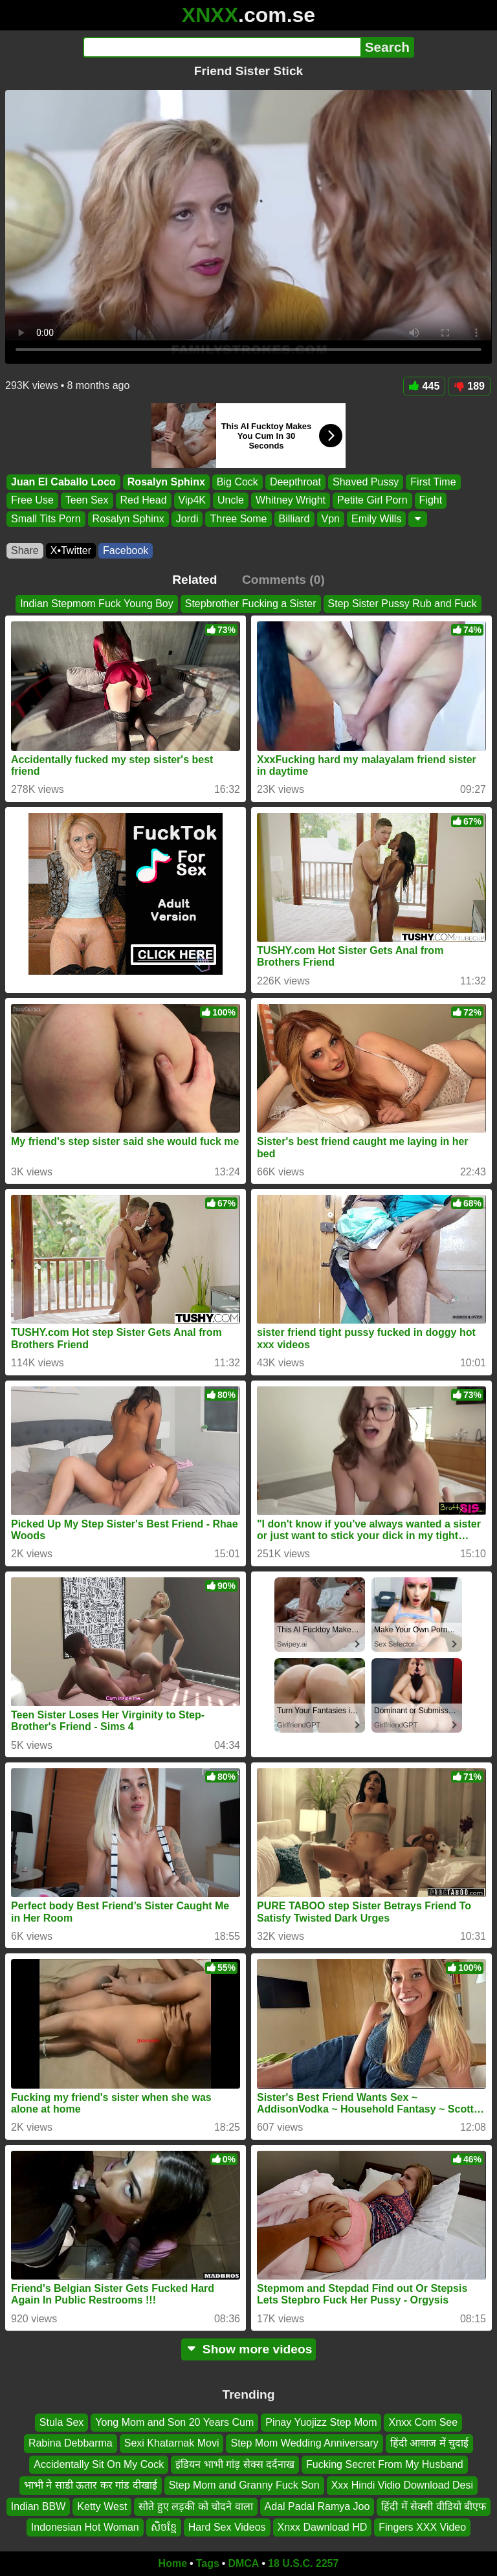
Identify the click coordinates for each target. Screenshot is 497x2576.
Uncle (230, 500)
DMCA (243, 2563)
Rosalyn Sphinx (166, 481)
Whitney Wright (291, 500)
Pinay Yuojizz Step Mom (321, 2422)
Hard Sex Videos (227, 2527)
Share (25, 550)
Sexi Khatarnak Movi (171, 2442)
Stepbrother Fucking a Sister (250, 603)
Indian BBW (38, 2506)
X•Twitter (70, 550)
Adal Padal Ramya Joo (317, 2506)
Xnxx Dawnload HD (323, 2527)
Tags (207, 2563)
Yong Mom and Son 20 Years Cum (174, 2422)
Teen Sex (87, 500)
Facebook (125, 550)
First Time (433, 481)
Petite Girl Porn (372, 500)
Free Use (32, 500)
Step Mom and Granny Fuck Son (244, 2485)
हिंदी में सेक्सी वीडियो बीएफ (433, 2506)
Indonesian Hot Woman (85, 2527)
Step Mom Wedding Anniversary (304, 2442)
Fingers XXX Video (422, 2527)
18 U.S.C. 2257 (303, 2563)
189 (469, 386)
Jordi (187, 518)
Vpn (331, 518)
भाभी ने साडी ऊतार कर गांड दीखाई (90, 2485)
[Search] (221, 47)
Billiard (294, 518)
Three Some (238, 518)
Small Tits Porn (46, 518)
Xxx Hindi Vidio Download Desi (402, 2485)
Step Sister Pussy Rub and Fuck (402, 603)
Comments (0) (283, 579)
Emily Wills (376, 518)
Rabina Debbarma (70, 2442)
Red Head (143, 500)
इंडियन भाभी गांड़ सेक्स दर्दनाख (234, 2464)
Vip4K (192, 500)
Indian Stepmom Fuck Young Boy (96, 603)
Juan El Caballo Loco (63, 481)
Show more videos (249, 2349)
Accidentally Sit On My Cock (99, 2464)
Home (173, 2563)
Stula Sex (61, 2422)
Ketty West (102, 2506)
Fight (431, 500)
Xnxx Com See (423, 2422)
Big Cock (237, 481)
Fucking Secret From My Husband (384, 2464)
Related (194, 579)
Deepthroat (295, 481)
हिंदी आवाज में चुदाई (429, 2442)
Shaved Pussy (366, 481)
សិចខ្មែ (164, 2527)
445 (424, 386)
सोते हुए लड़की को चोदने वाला (195, 2506)
